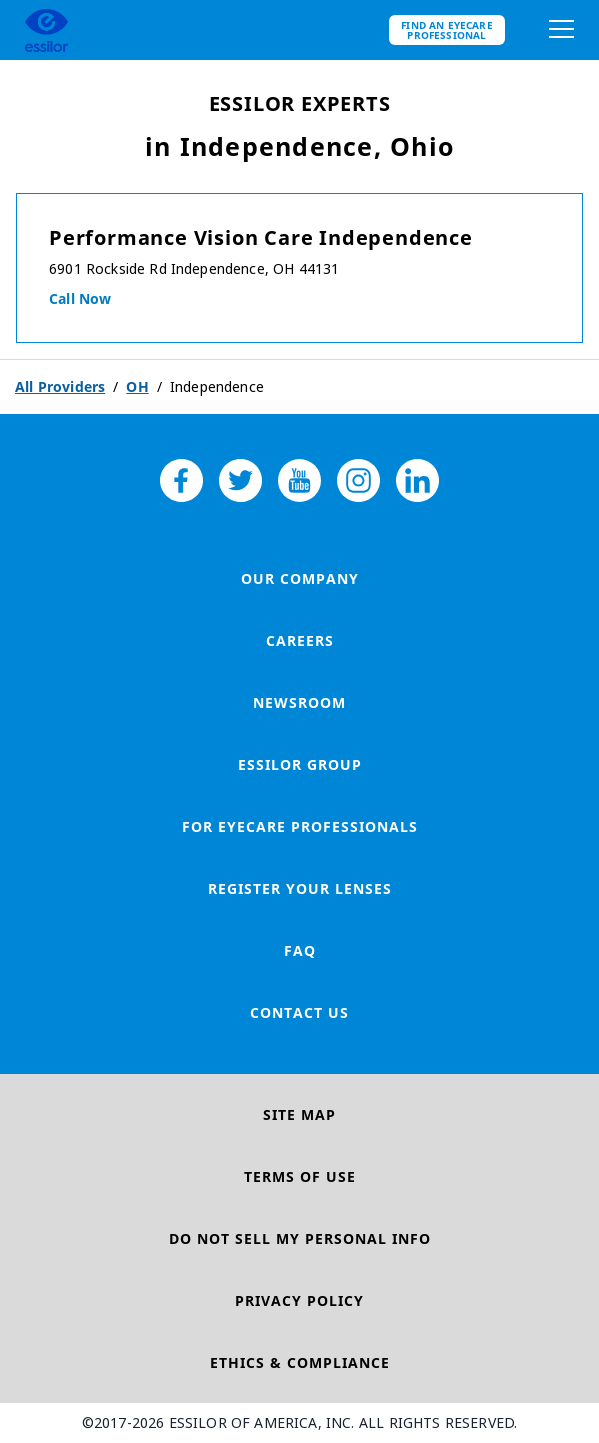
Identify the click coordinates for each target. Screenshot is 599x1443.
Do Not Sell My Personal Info (300, 1238)
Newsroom (299, 702)
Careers (300, 640)
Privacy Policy (299, 1300)
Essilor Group (300, 764)
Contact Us (299, 1012)
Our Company (300, 578)
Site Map (299, 1114)
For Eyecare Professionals (300, 826)
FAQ (300, 950)
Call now (80, 298)
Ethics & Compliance (300, 1362)
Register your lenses (300, 888)
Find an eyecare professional (447, 30)
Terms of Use (300, 1176)
